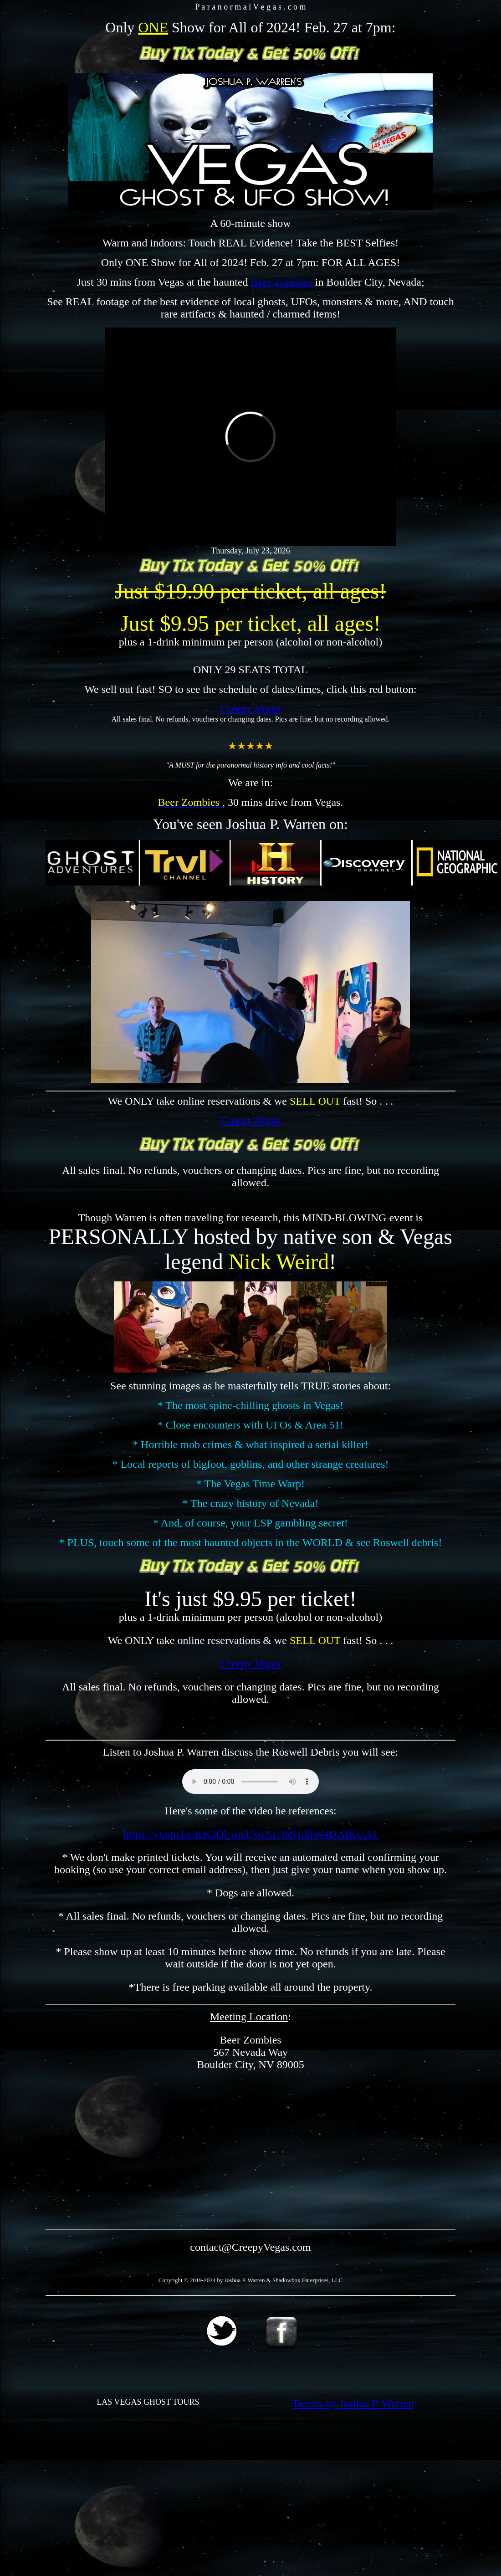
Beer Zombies (281, 282)
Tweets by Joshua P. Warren (353, 2403)
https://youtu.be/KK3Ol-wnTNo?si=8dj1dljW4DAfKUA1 (250, 1834)
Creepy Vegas (250, 709)
